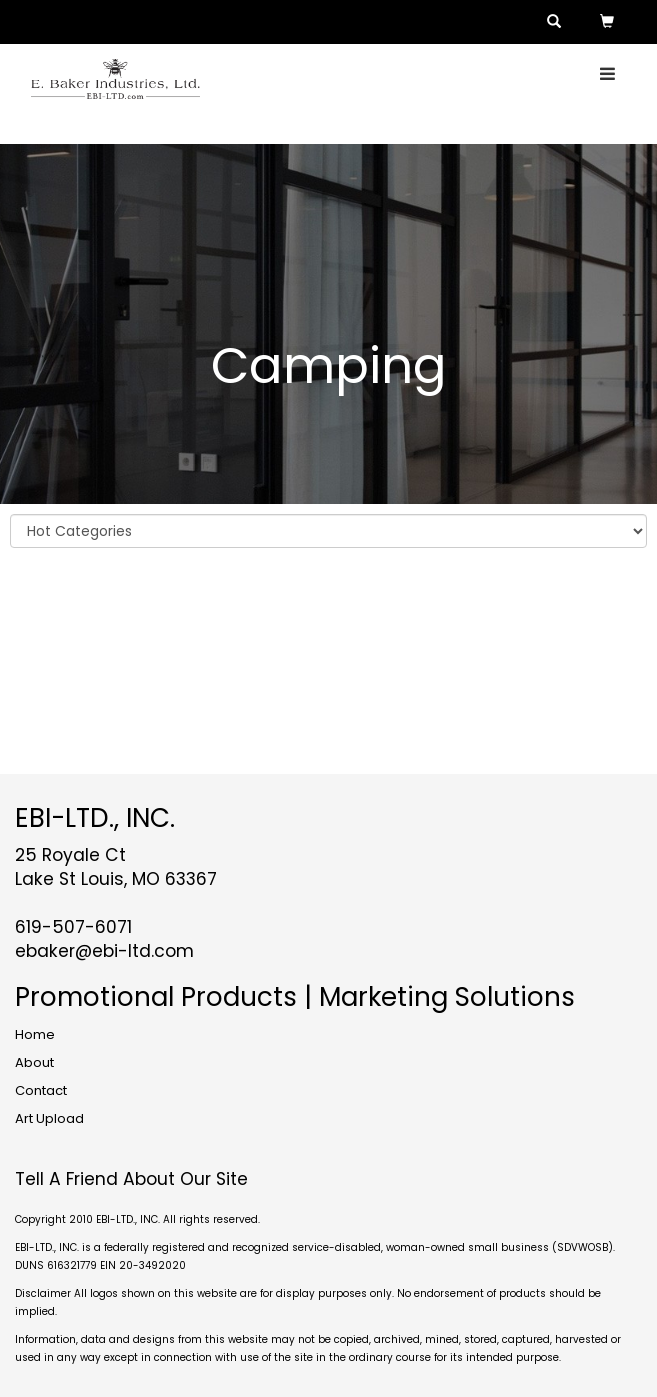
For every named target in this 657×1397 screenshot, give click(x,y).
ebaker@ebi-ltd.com (104, 951)
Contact (41, 1090)
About (34, 1062)
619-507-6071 (73, 927)
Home (35, 1034)
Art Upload (49, 1118)
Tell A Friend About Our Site (131, 1179)
